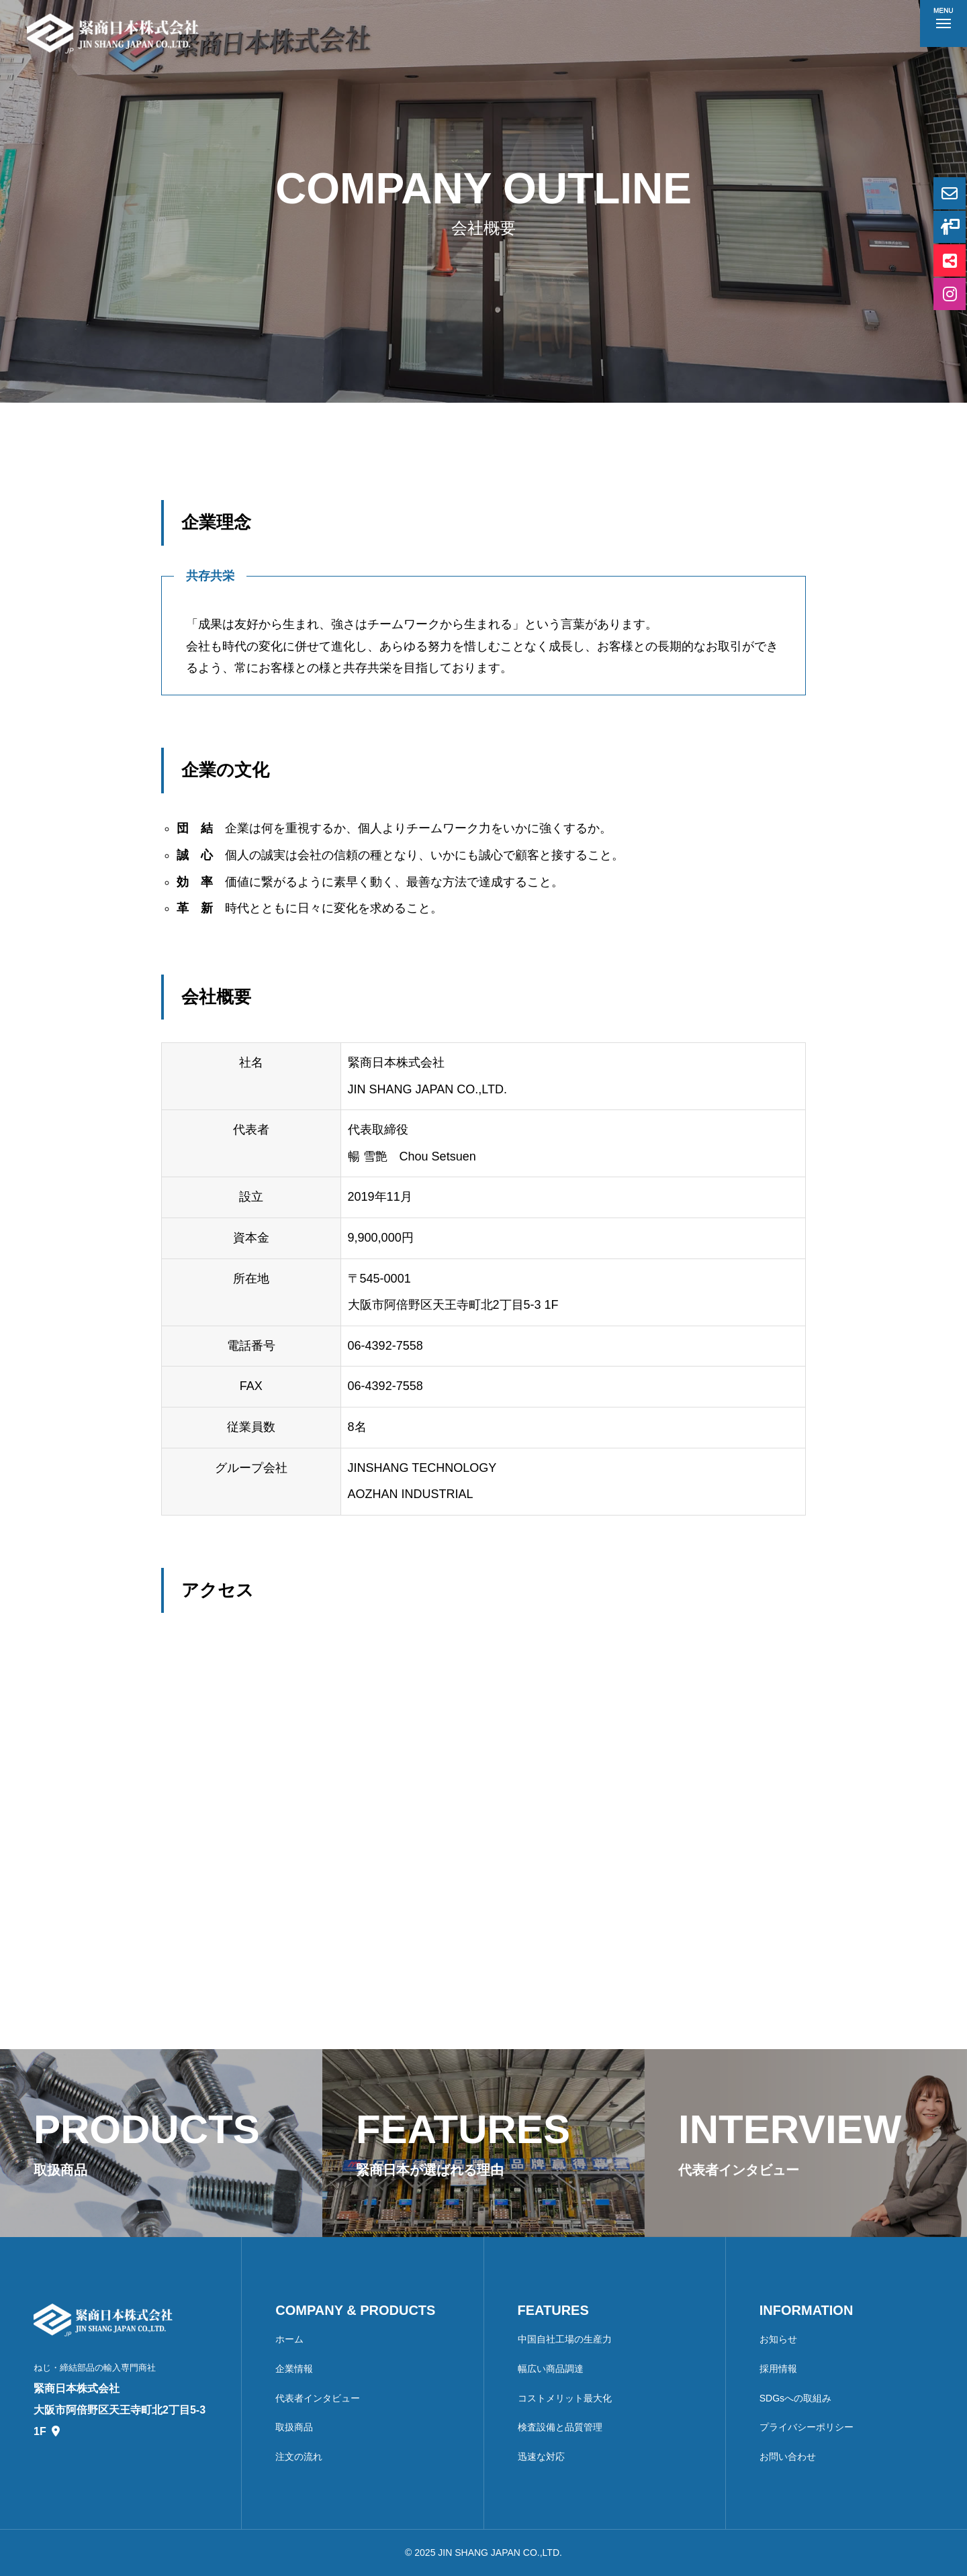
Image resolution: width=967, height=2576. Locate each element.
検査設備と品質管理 (560, 2427)
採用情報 (778, 2368)
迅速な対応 (541, 2456)
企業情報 (294, 2368)
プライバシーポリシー (806, 2427)
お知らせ (778, 2339)
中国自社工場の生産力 (565, 2339)
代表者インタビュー (317, 2398)
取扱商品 (294, 2427)
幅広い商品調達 (551, 2368)
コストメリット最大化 (565, 2398)
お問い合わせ (787, 2456)
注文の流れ (298, 2456)
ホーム (289, 2339)
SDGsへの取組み (795, 2398)
